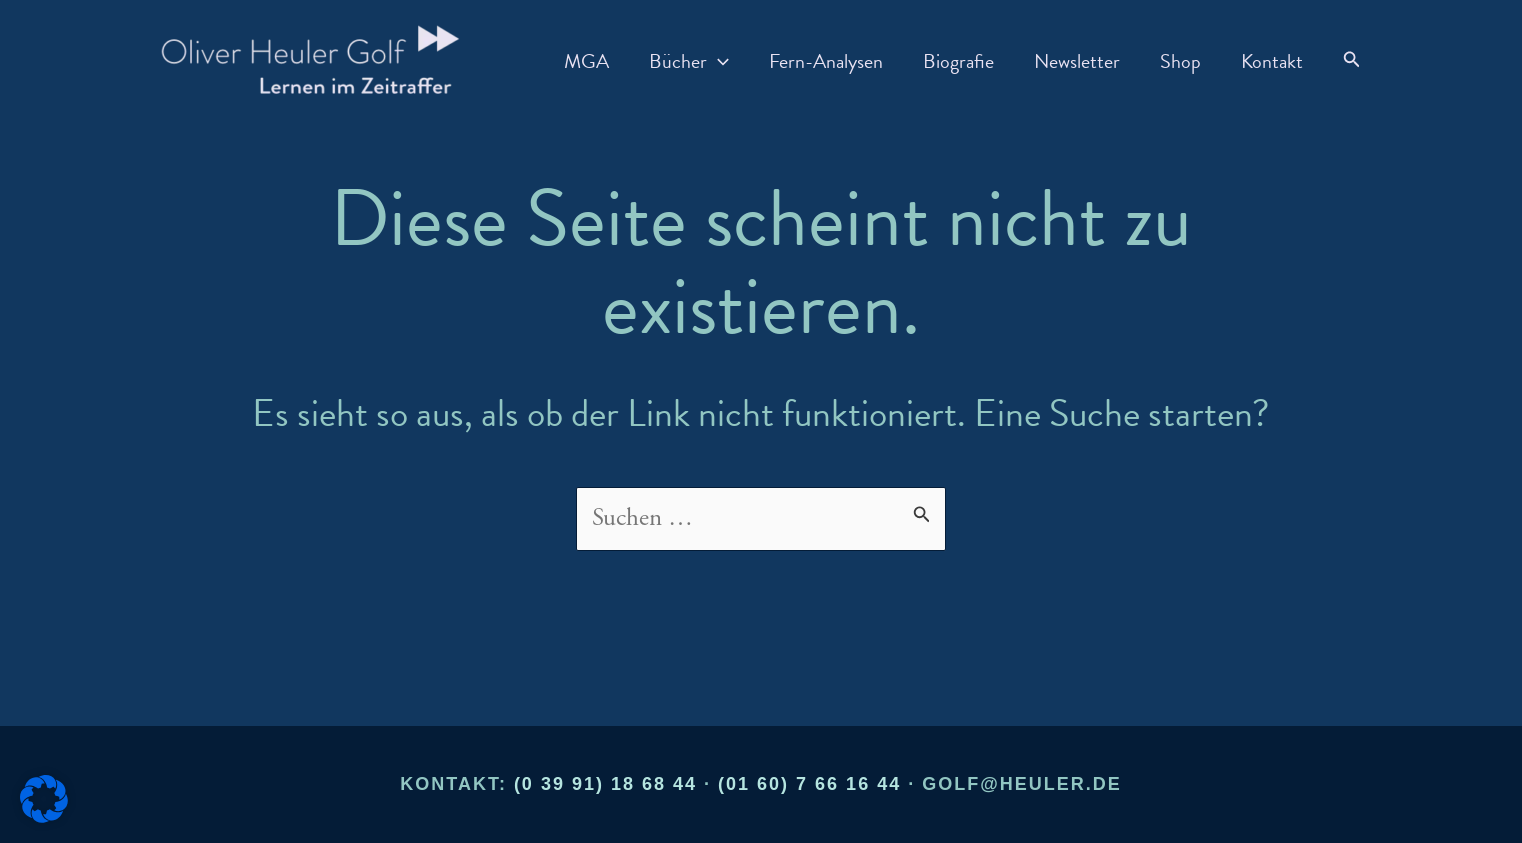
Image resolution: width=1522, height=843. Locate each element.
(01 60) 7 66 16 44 (809, 784)
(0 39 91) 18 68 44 (605, 784)
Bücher (689, 61)
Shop (1180, 61)
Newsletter (1077, 61)
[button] (1352, 60)
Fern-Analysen (826, 61)
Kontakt (1272, 61)
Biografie (958, 61)
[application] (718, 61)
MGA (586, 61)
